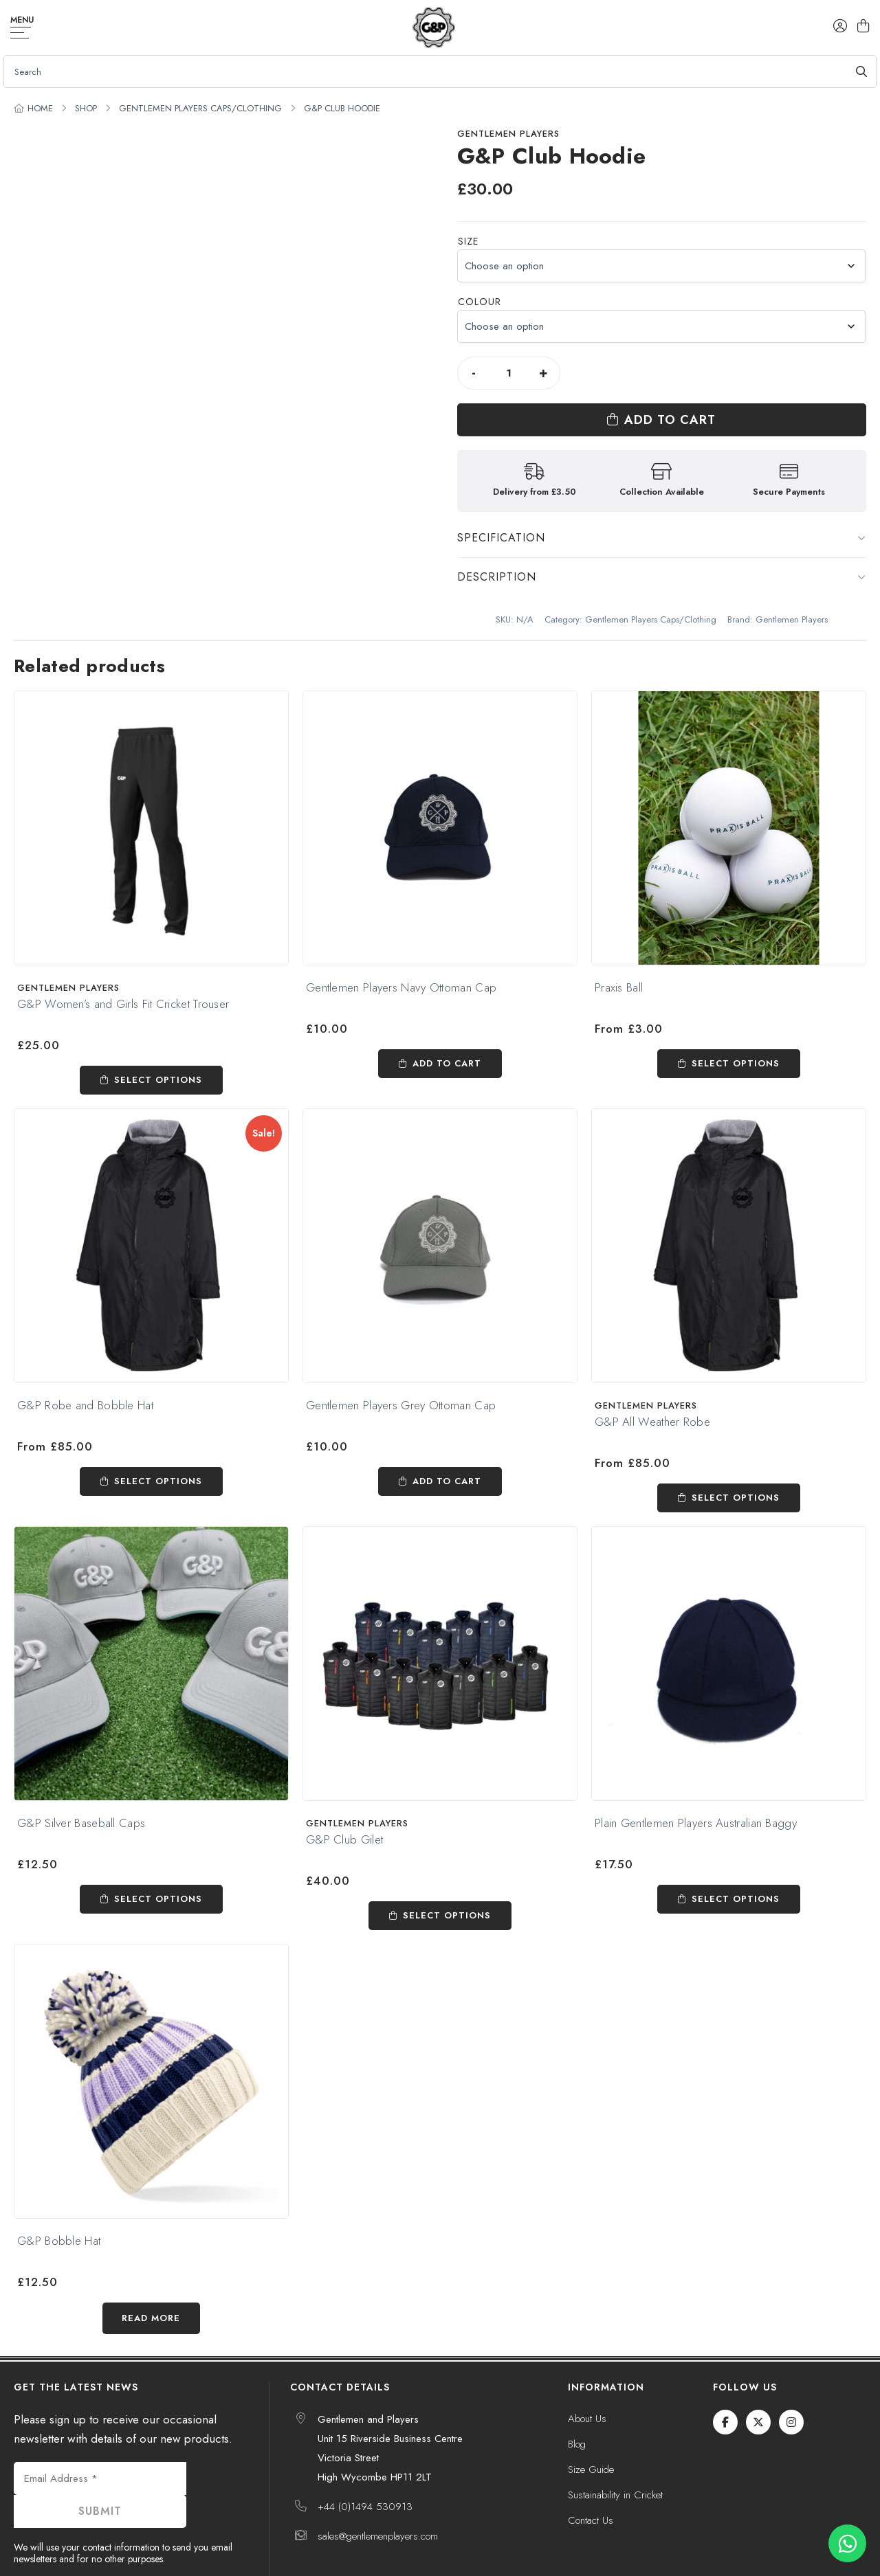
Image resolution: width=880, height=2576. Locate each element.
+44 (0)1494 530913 (365, 2459)
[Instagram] (791, 2375)
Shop (86, 108)
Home (40, 108)
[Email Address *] (100, 2431)
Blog (577, 2397)
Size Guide (591, 2422)
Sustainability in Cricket (615, 2448)
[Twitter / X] (758, 2375)
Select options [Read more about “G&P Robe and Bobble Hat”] (158, 1434)
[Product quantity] (508, 373)
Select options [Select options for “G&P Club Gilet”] (447, 1868)
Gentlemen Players (508, 133)
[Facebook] (725, 2375)
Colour (479, 301)
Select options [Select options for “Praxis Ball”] (736, 1016)
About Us (587, 2371)
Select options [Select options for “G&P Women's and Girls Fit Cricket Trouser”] (158, 1033)
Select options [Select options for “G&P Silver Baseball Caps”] (158, 1852)
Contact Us (590, 2473)
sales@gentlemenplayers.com (378, 2489)
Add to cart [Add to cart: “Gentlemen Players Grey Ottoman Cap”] (446, 1434)
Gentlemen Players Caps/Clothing (200, 108)
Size (468, 241)
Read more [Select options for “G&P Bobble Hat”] (151, 2271)
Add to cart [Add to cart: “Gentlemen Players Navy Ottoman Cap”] (446, 1016)
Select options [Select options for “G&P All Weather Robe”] (736, 1450)
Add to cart (725, 373)
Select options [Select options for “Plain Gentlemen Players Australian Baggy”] (736, 1852)
